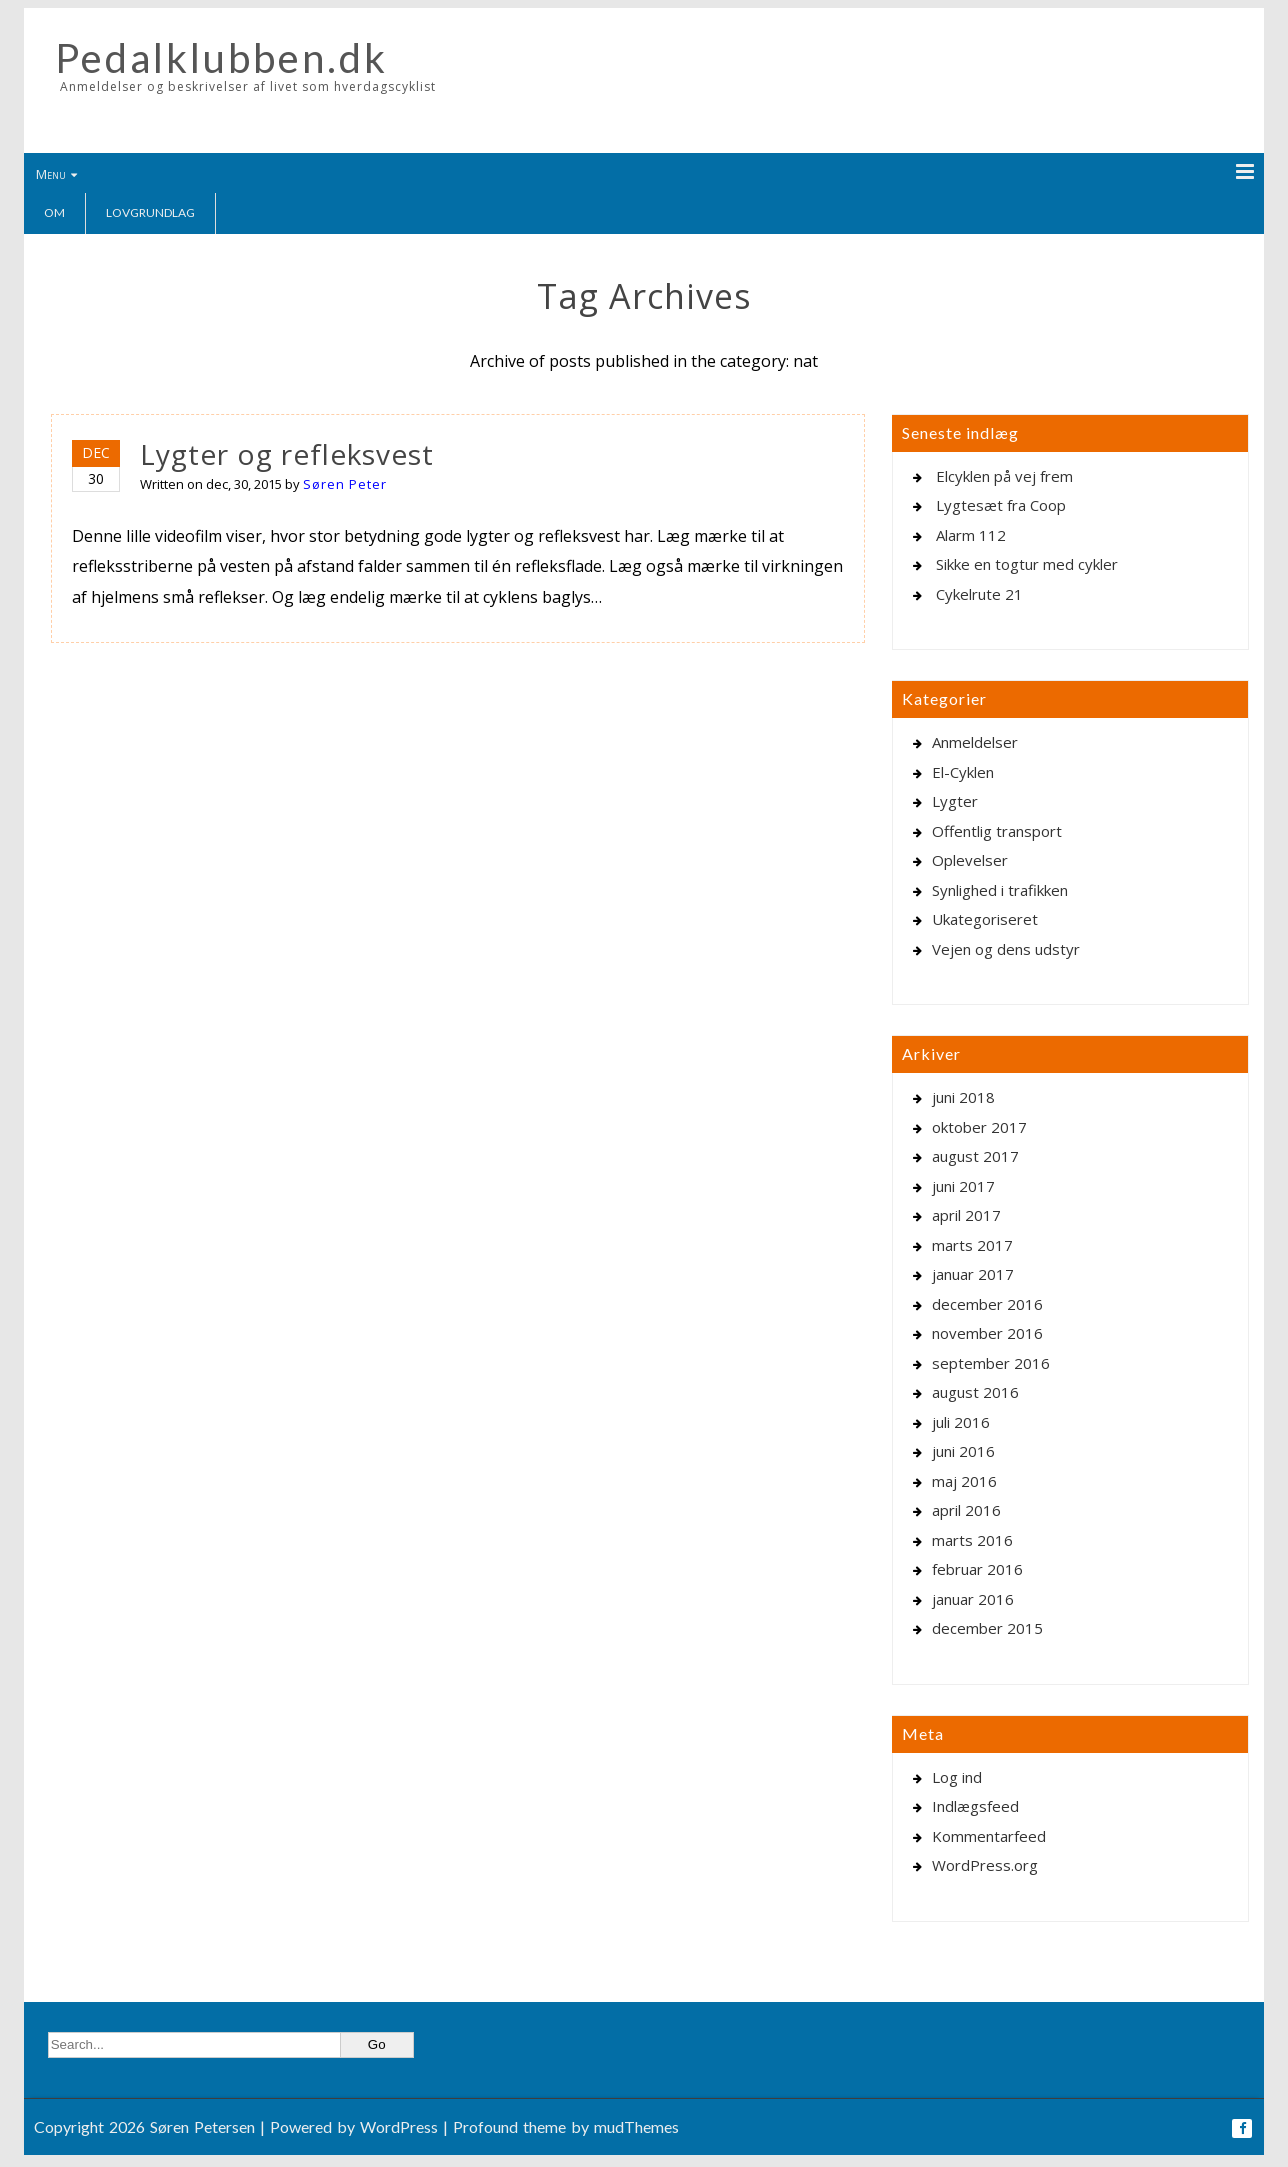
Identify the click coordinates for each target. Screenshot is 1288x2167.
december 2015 (987, 1628)
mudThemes (636, 2126)
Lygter (955, 801)
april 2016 (966, 1510)
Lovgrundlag (150, 212)
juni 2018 (963, 1097)
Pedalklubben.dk (221, 58)
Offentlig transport (997, 831)
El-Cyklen (963, 772)
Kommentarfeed (989, 1836)
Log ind (957, 1777)
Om (54, 212)
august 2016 (975, 1392)
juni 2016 (963, 1451)
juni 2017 (963, 1186)
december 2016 (987, 1304)
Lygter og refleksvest (287, 454)
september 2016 (991, 1363)
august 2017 (975, 1156)
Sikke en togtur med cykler (1027, 564)
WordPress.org (985, 1865)
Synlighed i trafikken (1000, 890)
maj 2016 (964, 1481)
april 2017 (966, 1215)
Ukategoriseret (985, 919)
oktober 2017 (979, 1127)
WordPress (399, 2126)
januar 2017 (973, 1274)
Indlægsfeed (975, 1806)
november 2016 (987, 1333)
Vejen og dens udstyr (1006, 949)
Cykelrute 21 (979, 594)
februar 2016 (977, 1569)
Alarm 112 (971, 535)
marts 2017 (972, 1245)
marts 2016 (972, 1540)
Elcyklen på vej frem (1004, 476)
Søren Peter (345, 484)
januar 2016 (973, 1599)
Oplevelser (970, 860)
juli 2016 (961, 1422)
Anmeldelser (975, 742)
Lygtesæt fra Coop (1001, 505)
